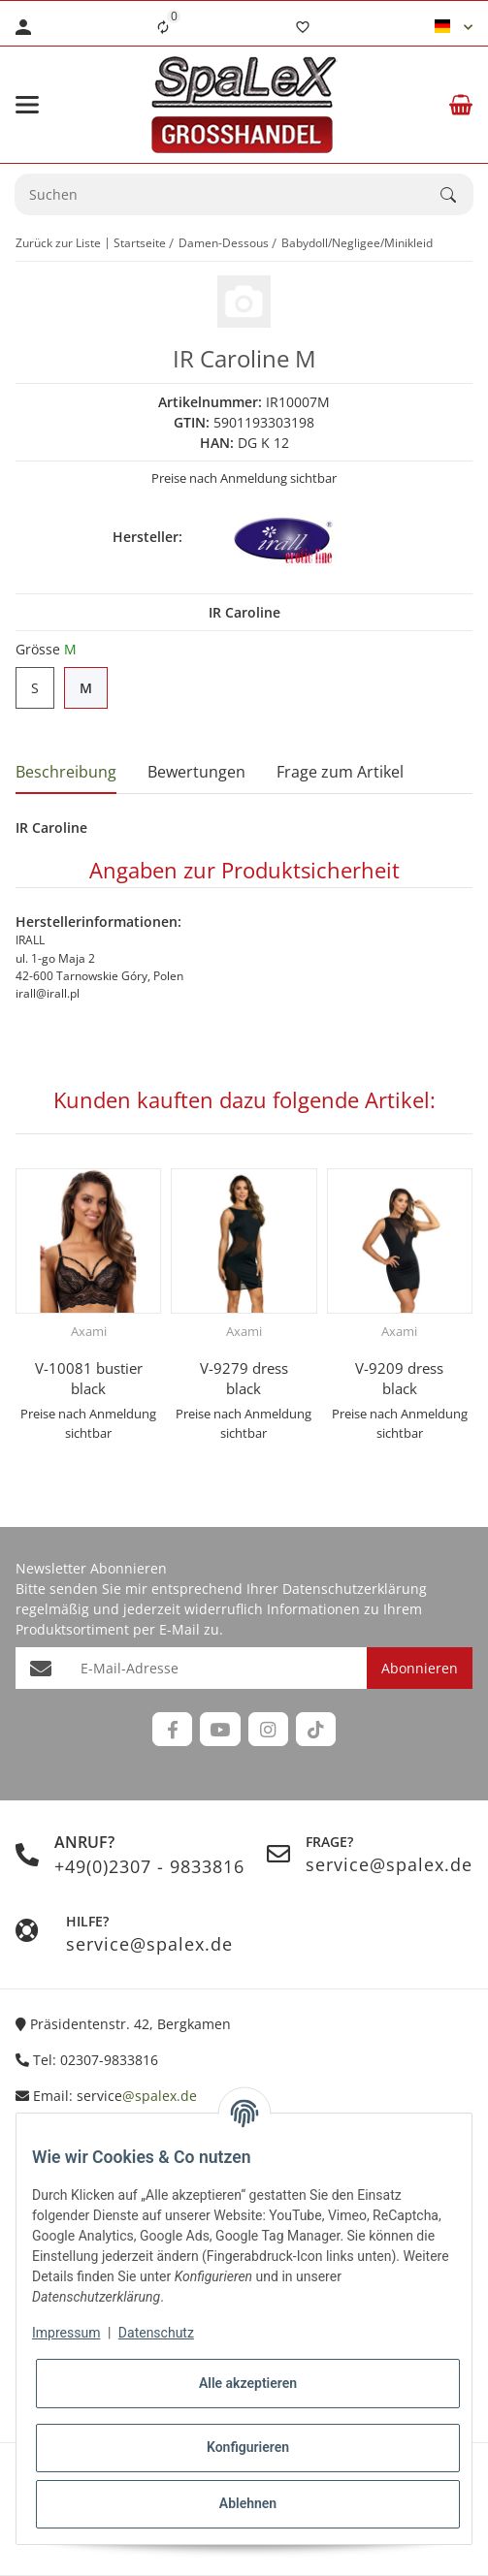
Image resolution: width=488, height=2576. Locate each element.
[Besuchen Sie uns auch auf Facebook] (172, 1729)
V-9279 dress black (244, 1378)
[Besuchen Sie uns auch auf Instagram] (268, 1729)
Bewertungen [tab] (196, 771)
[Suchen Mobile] (228, 194)
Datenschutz (156, 2332)
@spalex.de (159, 2095)
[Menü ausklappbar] (27, 104)
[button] (453, 27)
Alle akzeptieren (248, 2383)
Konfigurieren (248, 2447)
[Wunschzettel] (302, 27)
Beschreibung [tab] (66, 771)
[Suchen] (456, 195)
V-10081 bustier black (89, 1378)
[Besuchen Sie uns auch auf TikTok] (316, 1729)
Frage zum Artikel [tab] (340, 771)
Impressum (66, 2332)
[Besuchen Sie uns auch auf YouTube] (220, 1729)
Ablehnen (248, 2503)
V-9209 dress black (399, 1378)
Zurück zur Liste (58, 243)
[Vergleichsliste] (163, 27)
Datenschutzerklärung (354, 1588)
